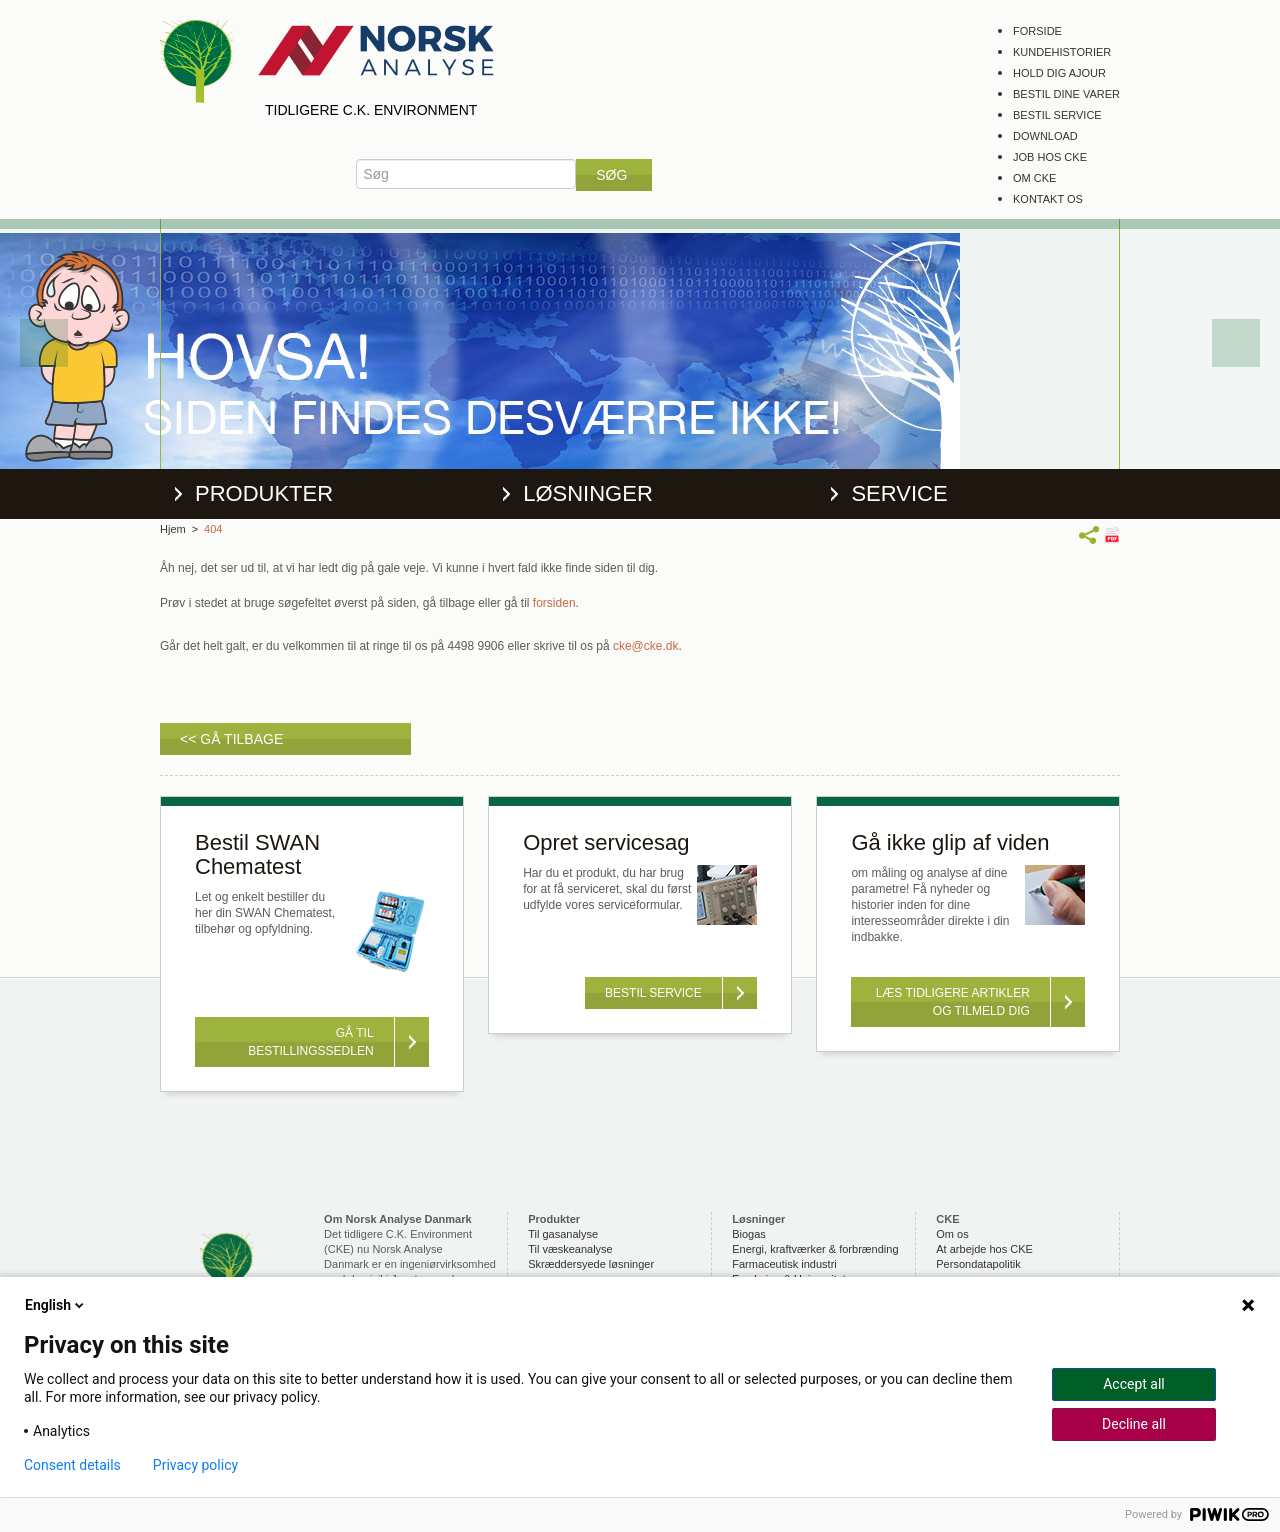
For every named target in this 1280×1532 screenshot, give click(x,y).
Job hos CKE (1050, 157)
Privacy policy (195, 1465)
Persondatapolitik (978, 1264)
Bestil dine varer (1066, 94)
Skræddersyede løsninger (591, 1264)
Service (899, 493)
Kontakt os (1048, 199)
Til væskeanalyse (570, 1249)
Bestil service (1057, 115)
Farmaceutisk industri (784, 1264)
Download (1045, 136)
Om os (952, 1234)
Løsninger (588, 493)
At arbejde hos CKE (984, 1249)
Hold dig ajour (1059, 73)
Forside (1037, 31)
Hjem (173, 529)
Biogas (749, 1234)
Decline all (1134, 1424)
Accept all (1134, 1384)
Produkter (264, 493)
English (56, 1305)
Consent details (72, 1465)
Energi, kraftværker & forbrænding (815, 1249)
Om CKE (1034, 178)
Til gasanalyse (563, 1234)
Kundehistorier (1062, 52)
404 (213, 529)
